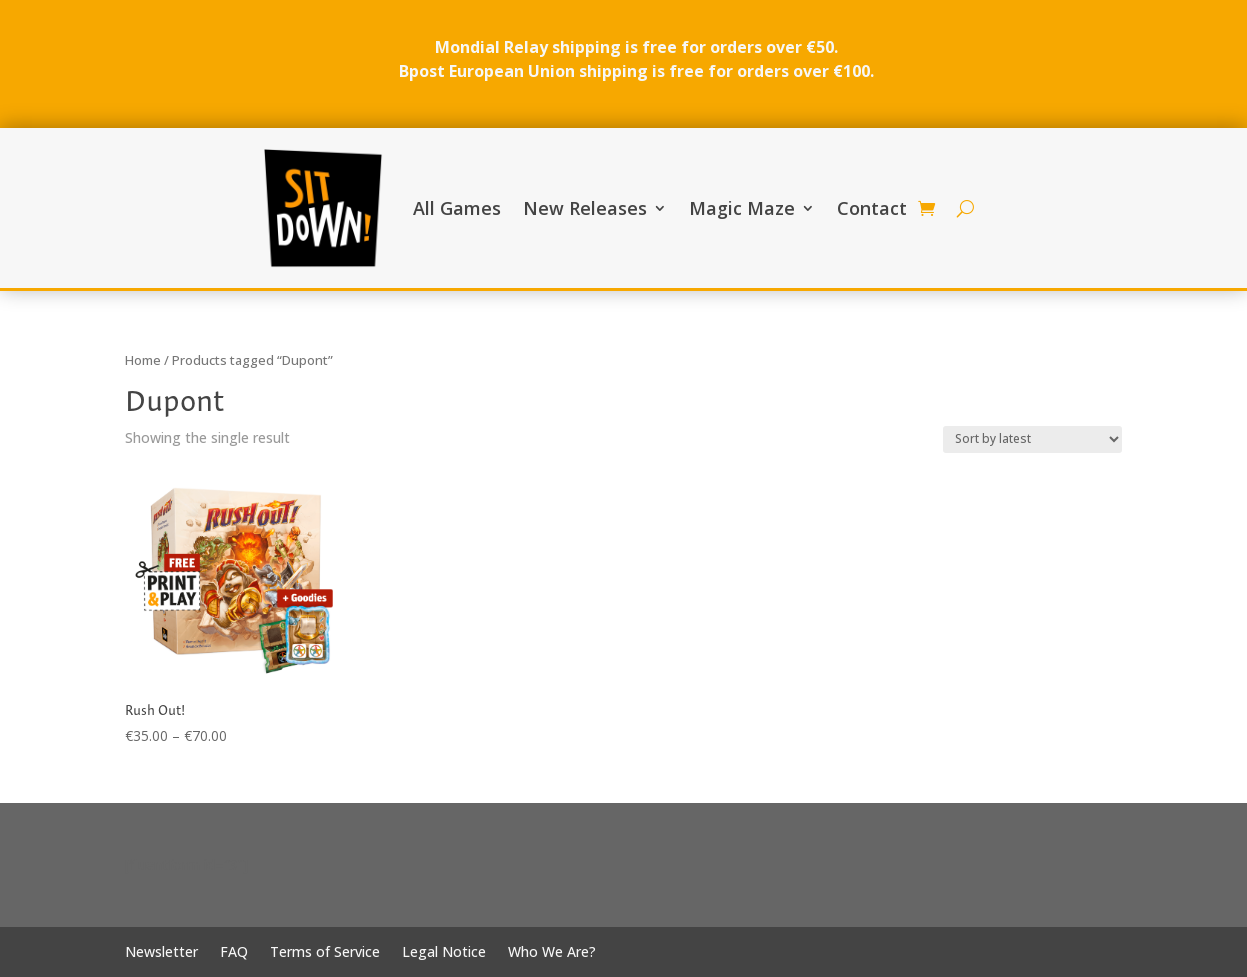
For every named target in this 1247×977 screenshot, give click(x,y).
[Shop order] (1032, 439)
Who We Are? (552, 953)
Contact (872, 208)
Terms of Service (325, 953)
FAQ (234, 953)
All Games (457, 208)
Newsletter (161, 953)
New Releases (585, 208)
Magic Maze (742, 208)
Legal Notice (444, 953)
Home (143, 360)
